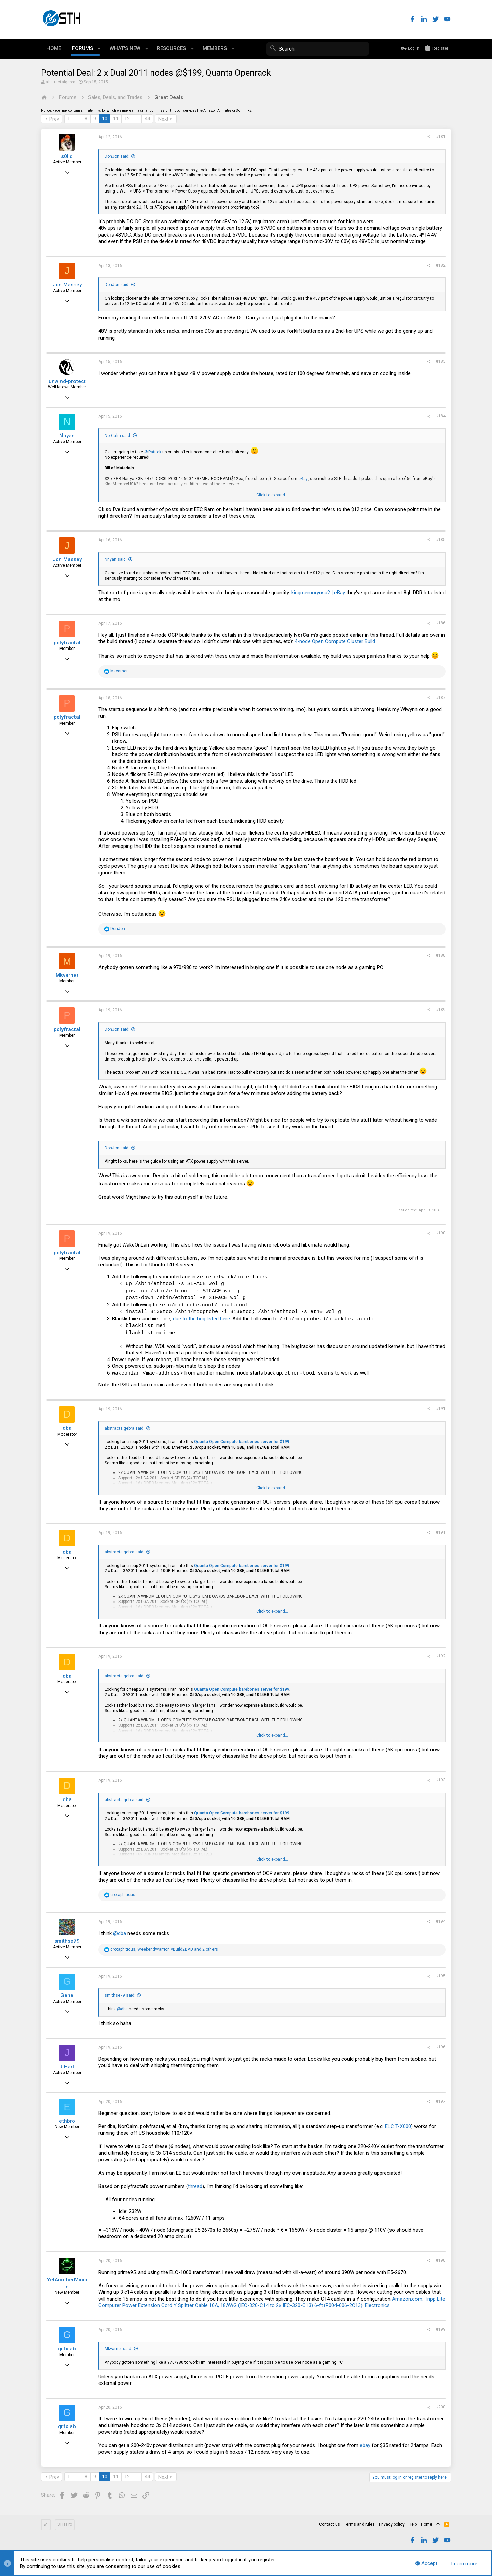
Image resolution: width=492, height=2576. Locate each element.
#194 (441, 1921)
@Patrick (152, 452)
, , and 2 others (164, 1949)
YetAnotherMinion (67, 2283)
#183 (441, 361)
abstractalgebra (61, 82)
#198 (441, 2260)
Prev (54, 119)
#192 (441, 1656)
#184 (441, 416)
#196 (441, 2047)
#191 (441, 1408)
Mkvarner (67, 975)
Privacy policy (392, 2524)
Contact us (329, 2524)
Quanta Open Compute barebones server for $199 (241, 1441)
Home (426, 2524)
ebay (365, 2445)
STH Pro (64, 2524)
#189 (441, 1009)
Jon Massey (67, 285)
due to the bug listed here (201, 1318)
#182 (441, 265)
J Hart (66, 2067)
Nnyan (67, 435)
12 (127, 119)
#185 (441, 539)
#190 (441, 1232)
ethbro (67, 2121)
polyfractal (67, 643)
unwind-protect (67, 381)
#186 (441, 623)
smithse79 (67, 1941)
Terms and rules (359, 2524)
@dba (119, 1933)
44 (147, 119)
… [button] (77, 119)
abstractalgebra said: (125, 1428)
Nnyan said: (116, 559)
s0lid (67, 156)
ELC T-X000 (398, 2126)
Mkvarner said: (118, 2348)
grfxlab (67, 2349)
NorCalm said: (118, 435)
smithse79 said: (120, 1995)
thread (195, 2186)
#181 (441, 136)
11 (116, 119)
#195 (441, 1976)
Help (413, 2524)
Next (163, 119)
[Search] (317, 49)
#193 (441, 1780)
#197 (441, 2101)
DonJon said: (117, 156)
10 (104, 119)
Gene (66, 1995)
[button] (99, 49)
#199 (441, 2329)
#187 (441, 697)
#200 (441, 2407)
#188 (441, 955)
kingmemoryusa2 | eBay (318, 592)
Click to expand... (272, 495)
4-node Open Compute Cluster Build (335, 641)
